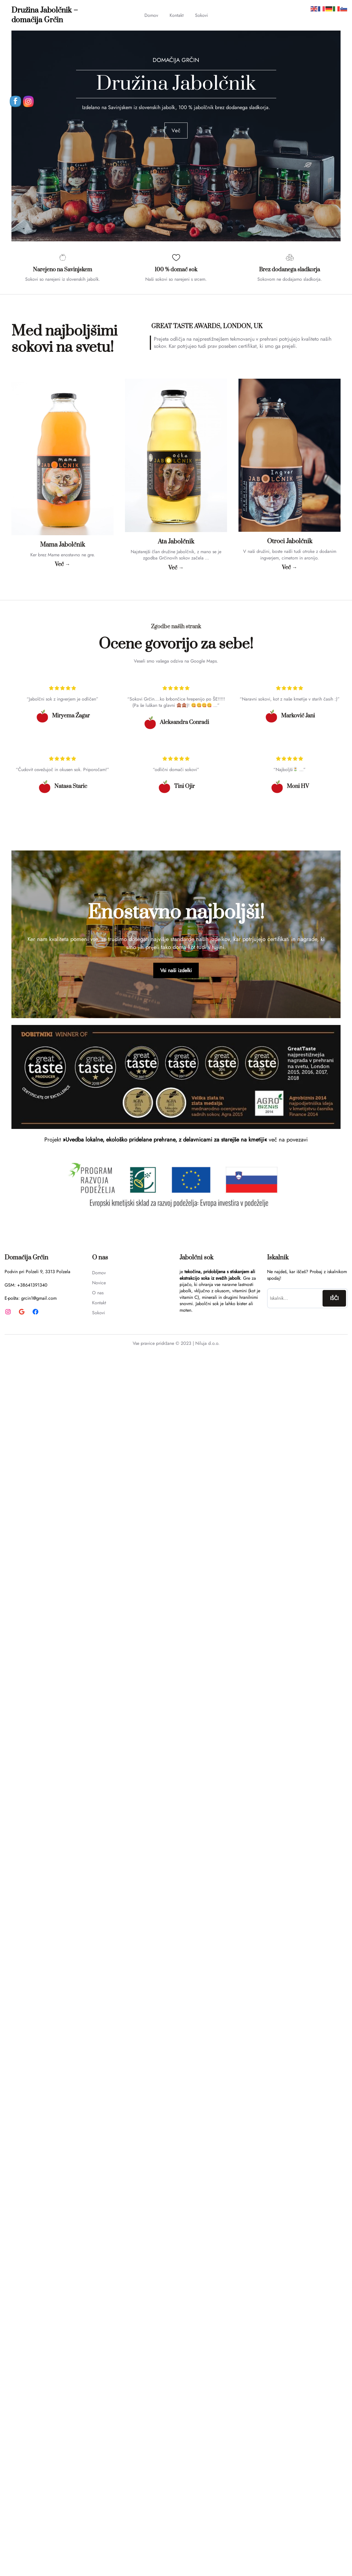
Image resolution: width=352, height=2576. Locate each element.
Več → (62, 564)
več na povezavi (288, 1139)
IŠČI (334, 1298)
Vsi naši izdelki (176, 970)
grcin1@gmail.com (39, 1298)
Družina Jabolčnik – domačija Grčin (44, 15)
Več (176, 130)
